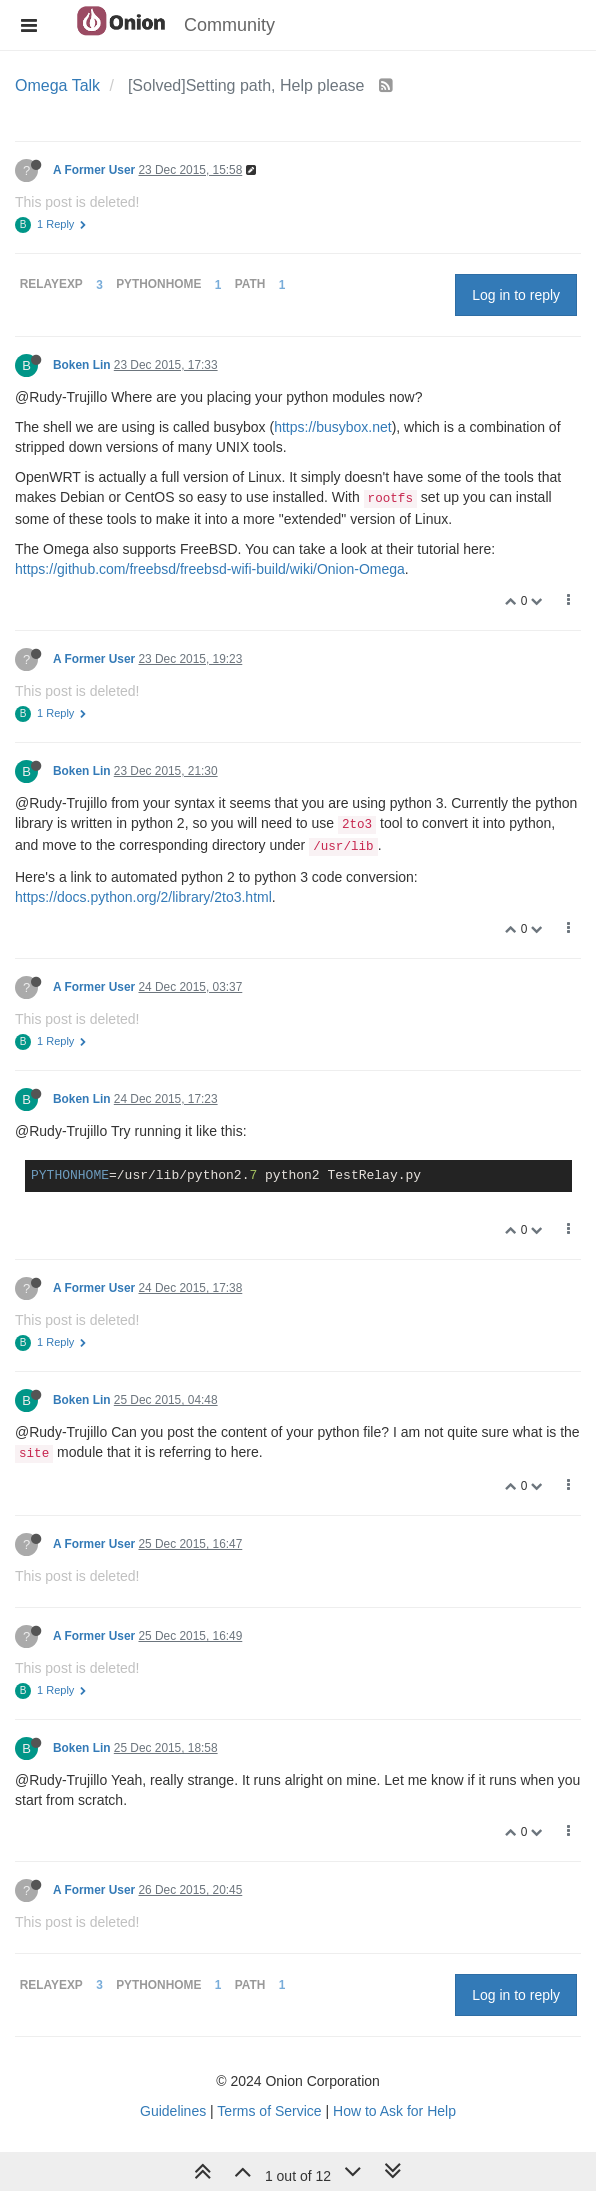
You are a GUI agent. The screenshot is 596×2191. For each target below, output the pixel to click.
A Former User (94, 170)
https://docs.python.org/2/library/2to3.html (143, 897)
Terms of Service (269, 2111)
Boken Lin (81, 365)
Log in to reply (516, 295)
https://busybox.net (333, 427)
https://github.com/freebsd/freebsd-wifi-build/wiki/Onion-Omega (210, 569)
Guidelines (173, 2111)
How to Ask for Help (394, 2111)
